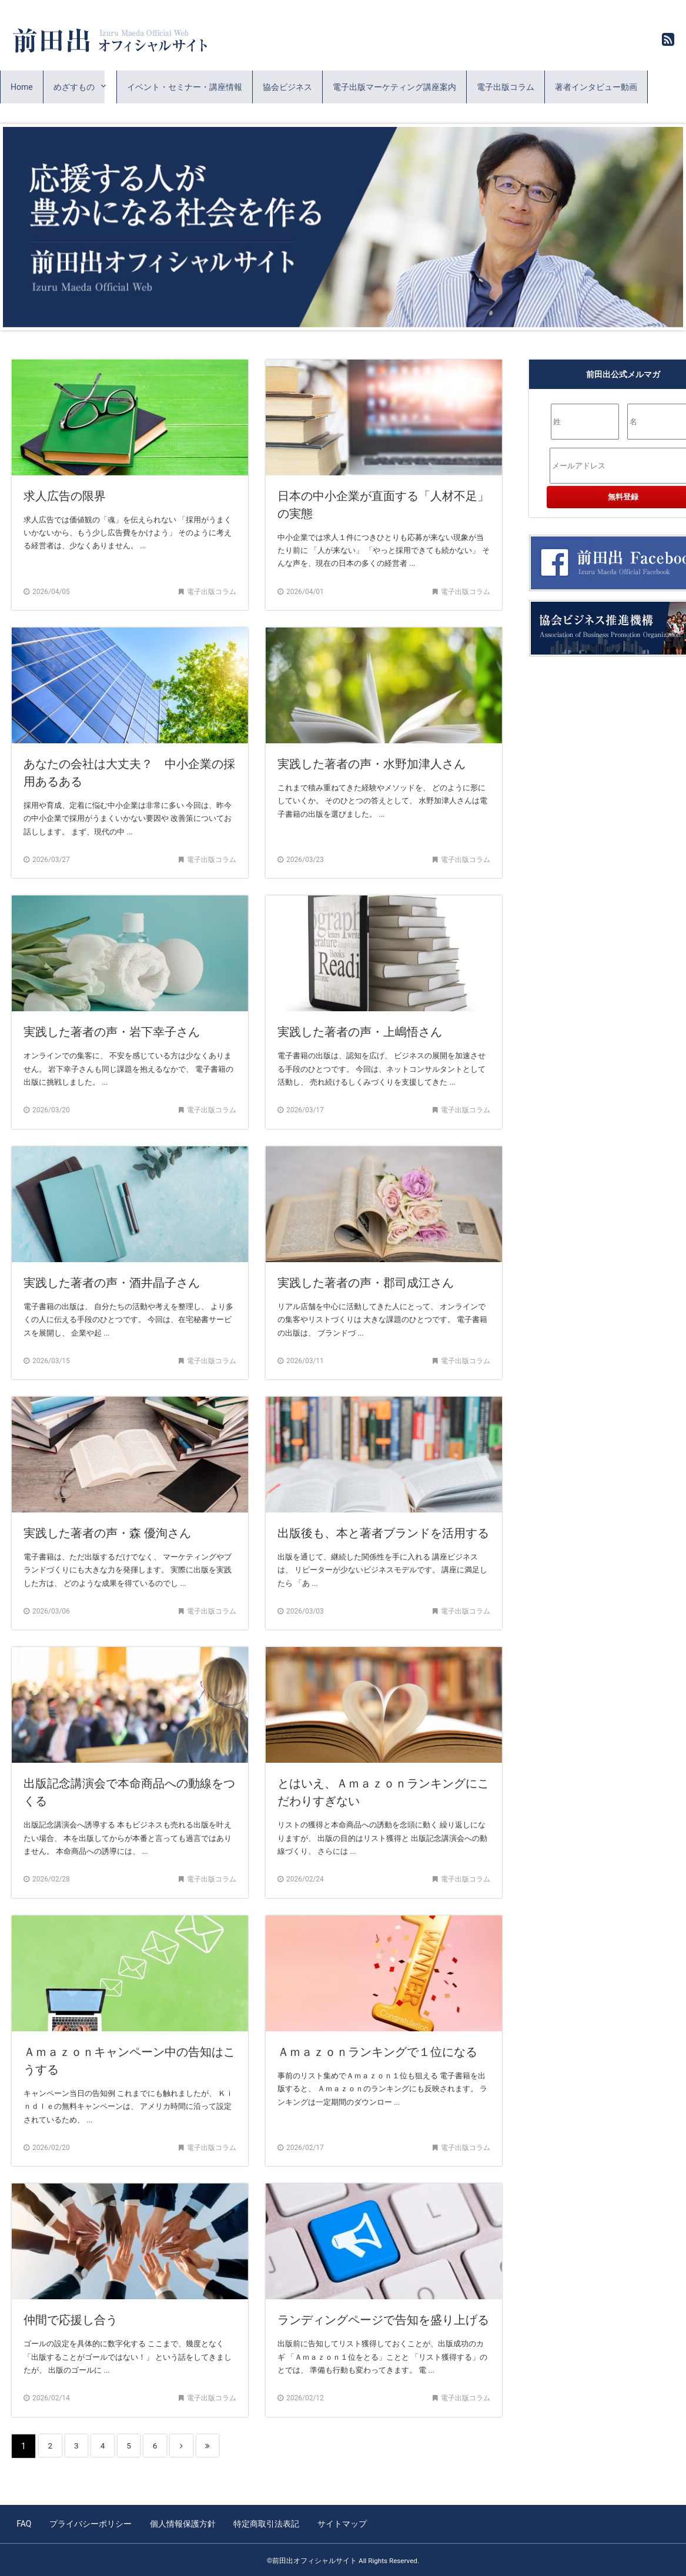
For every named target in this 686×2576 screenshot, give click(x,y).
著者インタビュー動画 (596, 87)
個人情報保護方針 (179, 2523)
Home (22, 87)
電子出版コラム (505, 87)
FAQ (23, 2523)
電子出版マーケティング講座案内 (394, 87)
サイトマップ (335, 2523)
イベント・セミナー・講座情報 (184, 87)
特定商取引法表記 (262, 2523)
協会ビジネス (287, 87)
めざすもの (74, 87)
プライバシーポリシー (89, 2523)
